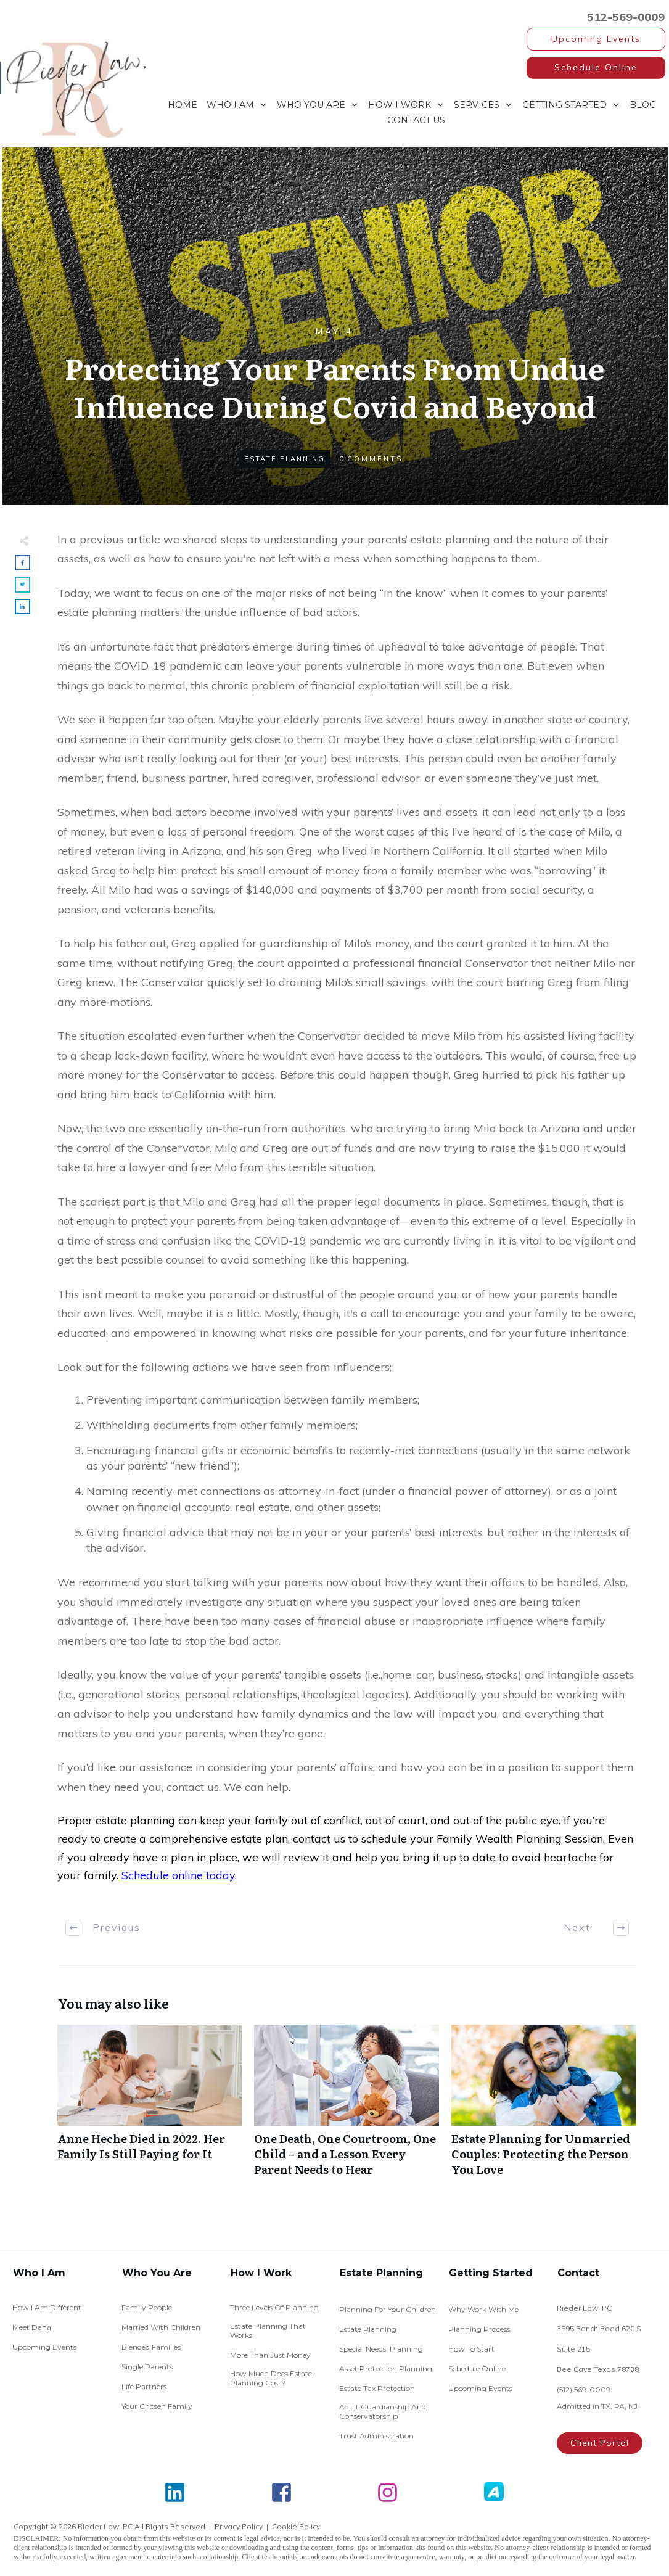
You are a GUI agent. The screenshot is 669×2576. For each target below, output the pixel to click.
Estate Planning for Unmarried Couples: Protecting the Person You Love (543, 2107)
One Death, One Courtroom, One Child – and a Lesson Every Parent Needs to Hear (346, 2107)
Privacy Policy (239, 2526)
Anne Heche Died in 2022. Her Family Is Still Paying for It (149, 2107)
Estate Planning (284, 459)
